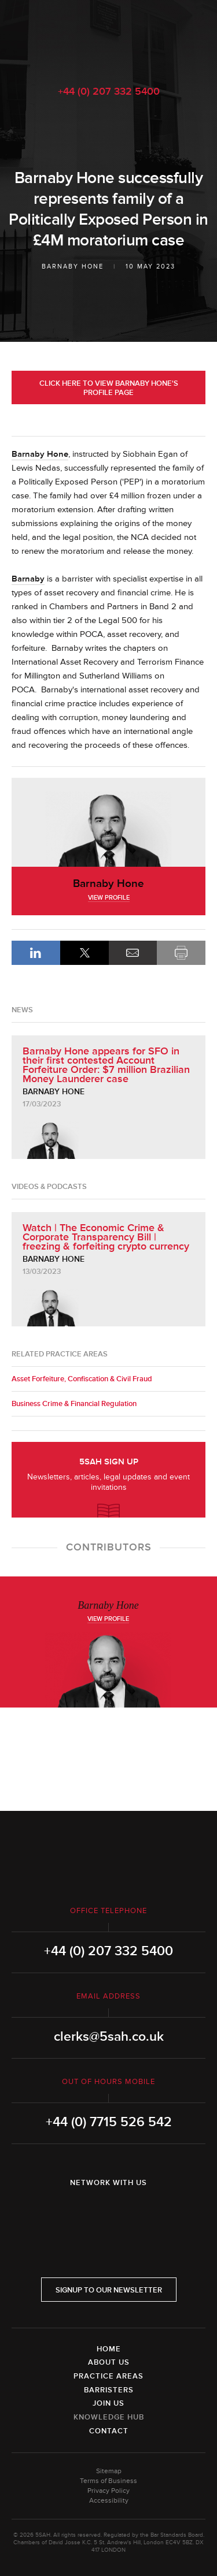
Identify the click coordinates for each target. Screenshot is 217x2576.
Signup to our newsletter (109, 2290)
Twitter (108, 2212)
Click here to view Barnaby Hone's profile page (108, 388)
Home (109, 2349)
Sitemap (109, 2471)
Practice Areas (108, 2376)
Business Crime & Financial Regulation (74, 1403)
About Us (109, 2362)
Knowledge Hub (108, 2417)
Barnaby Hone (73, 266)
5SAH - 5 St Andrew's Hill (108, 36)
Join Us (108, 2403)
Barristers (109, 2390)
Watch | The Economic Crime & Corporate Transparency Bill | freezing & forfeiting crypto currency (106, 1236)
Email (133, 953)
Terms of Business (108, 2481)
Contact (108, 2431)
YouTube (141, 2212)
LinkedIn (36, 953)
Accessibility (108, 2500)
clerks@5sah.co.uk (109, 2037)
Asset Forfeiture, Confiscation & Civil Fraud (82, 1379)
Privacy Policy (108, 2490)
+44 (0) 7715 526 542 (109, 2122)
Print (181, 953)
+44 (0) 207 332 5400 (109, 91)
